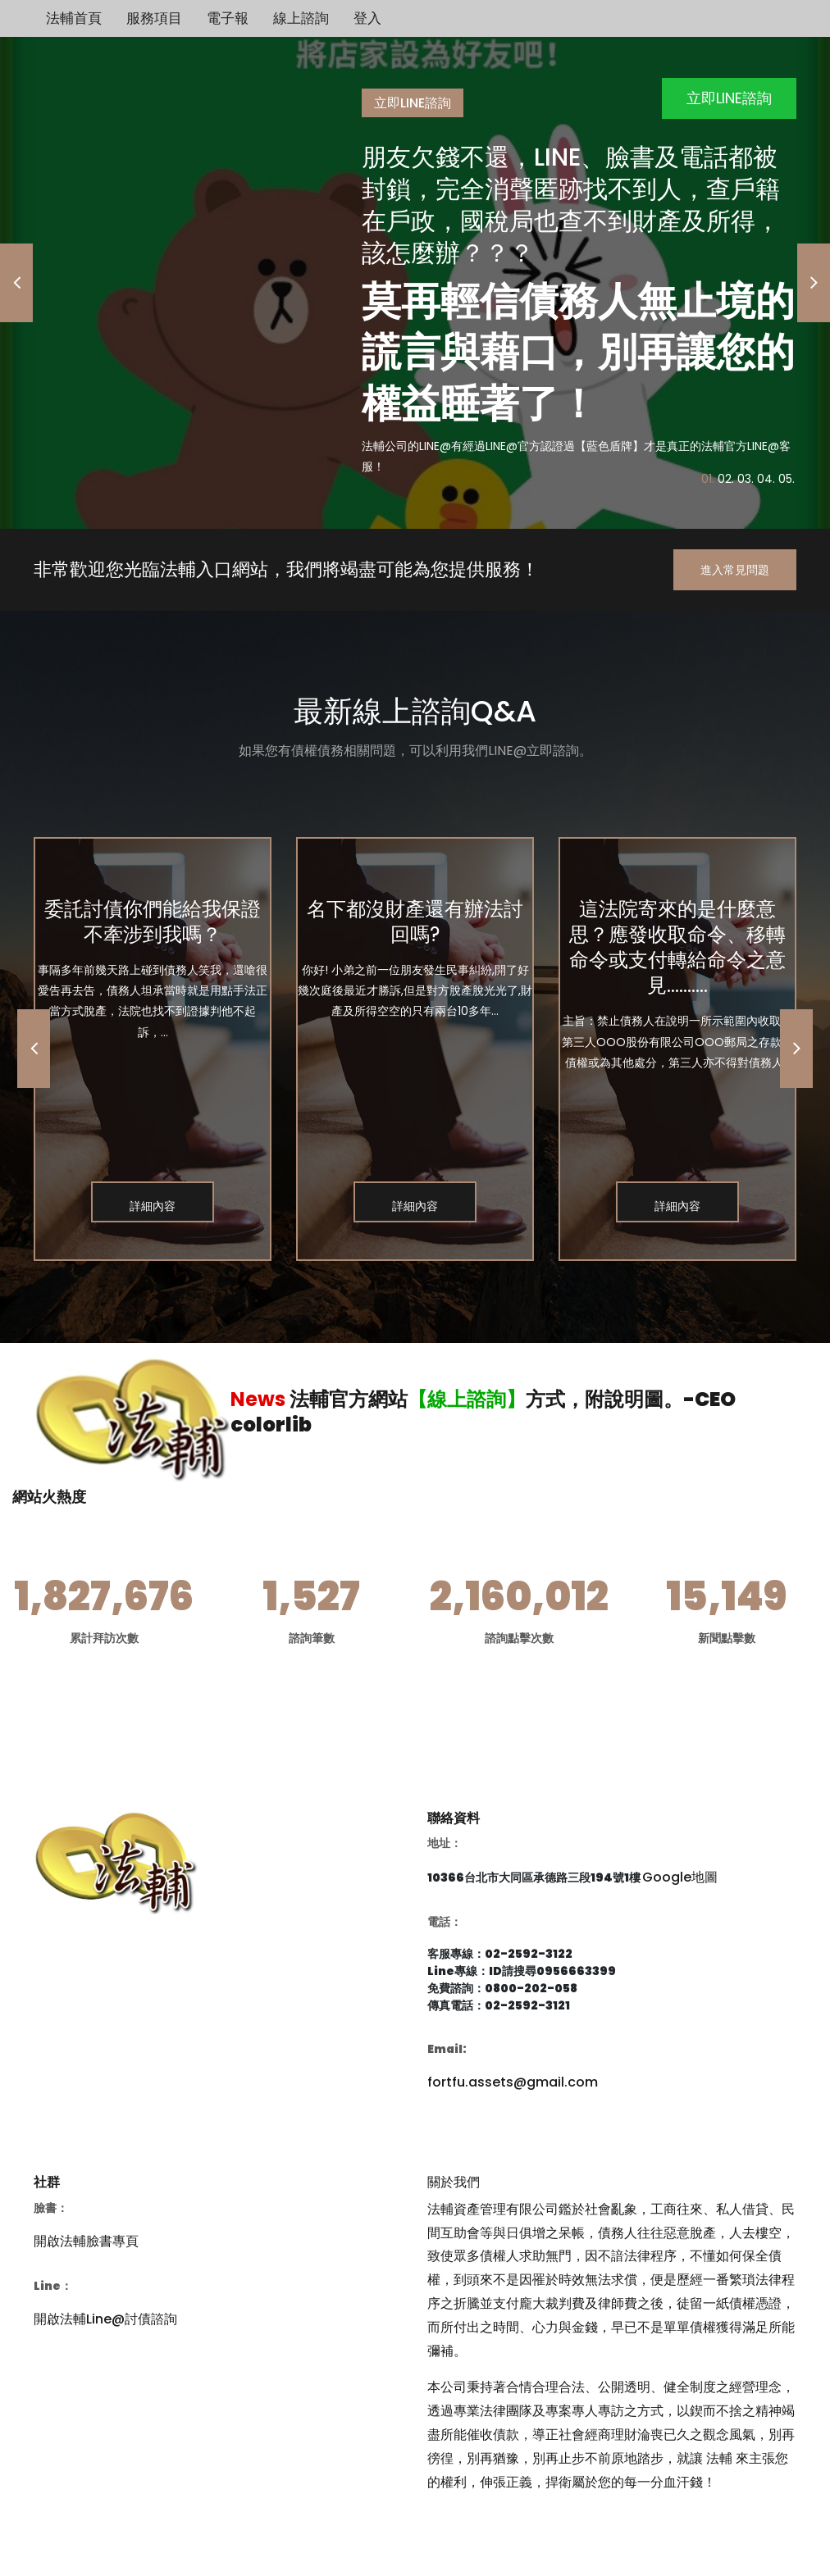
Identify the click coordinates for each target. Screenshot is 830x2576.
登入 (367, 18)
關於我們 (453, 2182)
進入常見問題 (734, 570)
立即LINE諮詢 (729, 98)
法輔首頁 (74, 18)
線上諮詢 (301, 18)
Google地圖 (680, 1877)
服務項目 (154, 18)
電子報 (228, 18)
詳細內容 (153, 1206)
